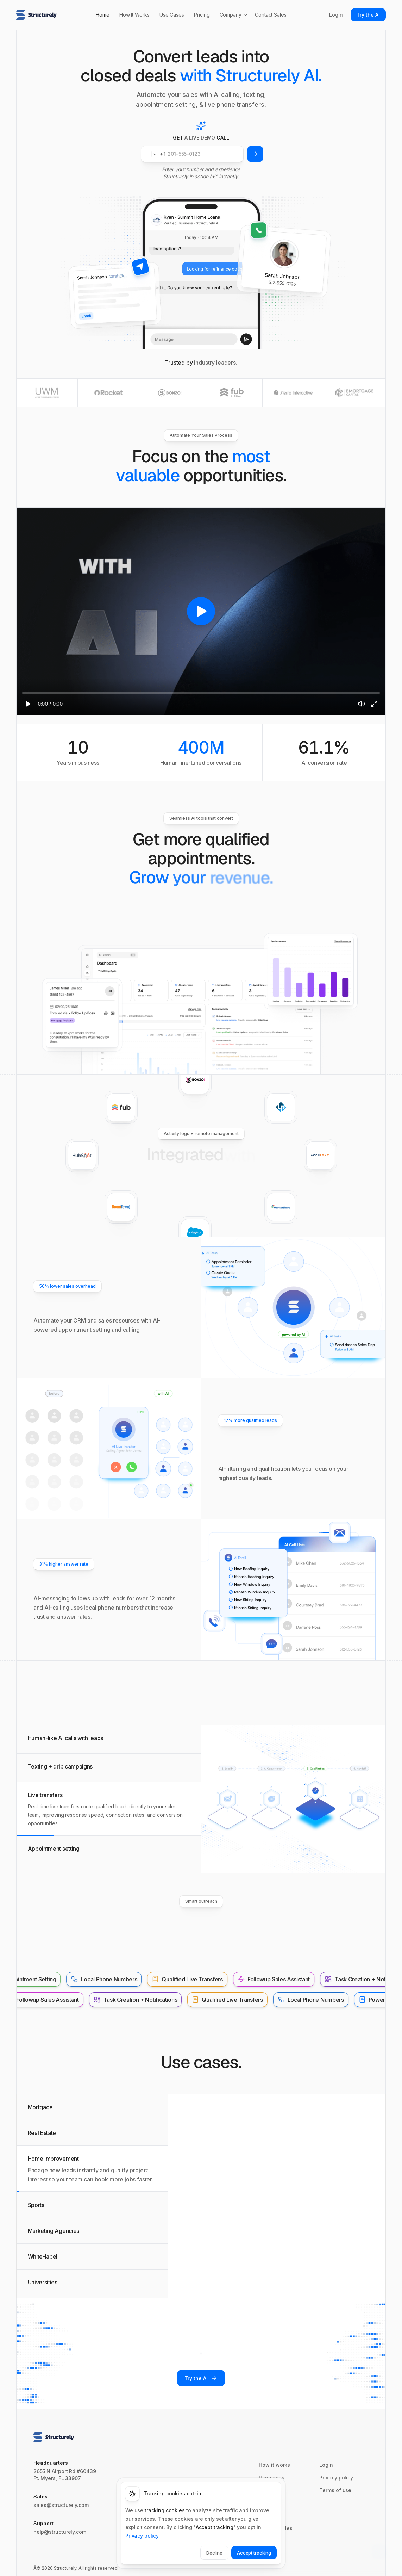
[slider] (201, 693)
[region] (201, 611)
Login (336, 15)
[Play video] (201, 611)
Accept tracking (254, 2552)
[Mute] (361, 704)
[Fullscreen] (374, 704)
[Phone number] (192, 154)
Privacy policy (142, 2535)
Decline (214, 2552)
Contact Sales (271, 15)
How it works (274, 2465)
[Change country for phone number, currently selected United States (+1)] (154, 154)
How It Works (134, 15)
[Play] (27, 704)
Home (102, 15)
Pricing (201, 15)
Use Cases (171, 15)
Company (234, 15)
